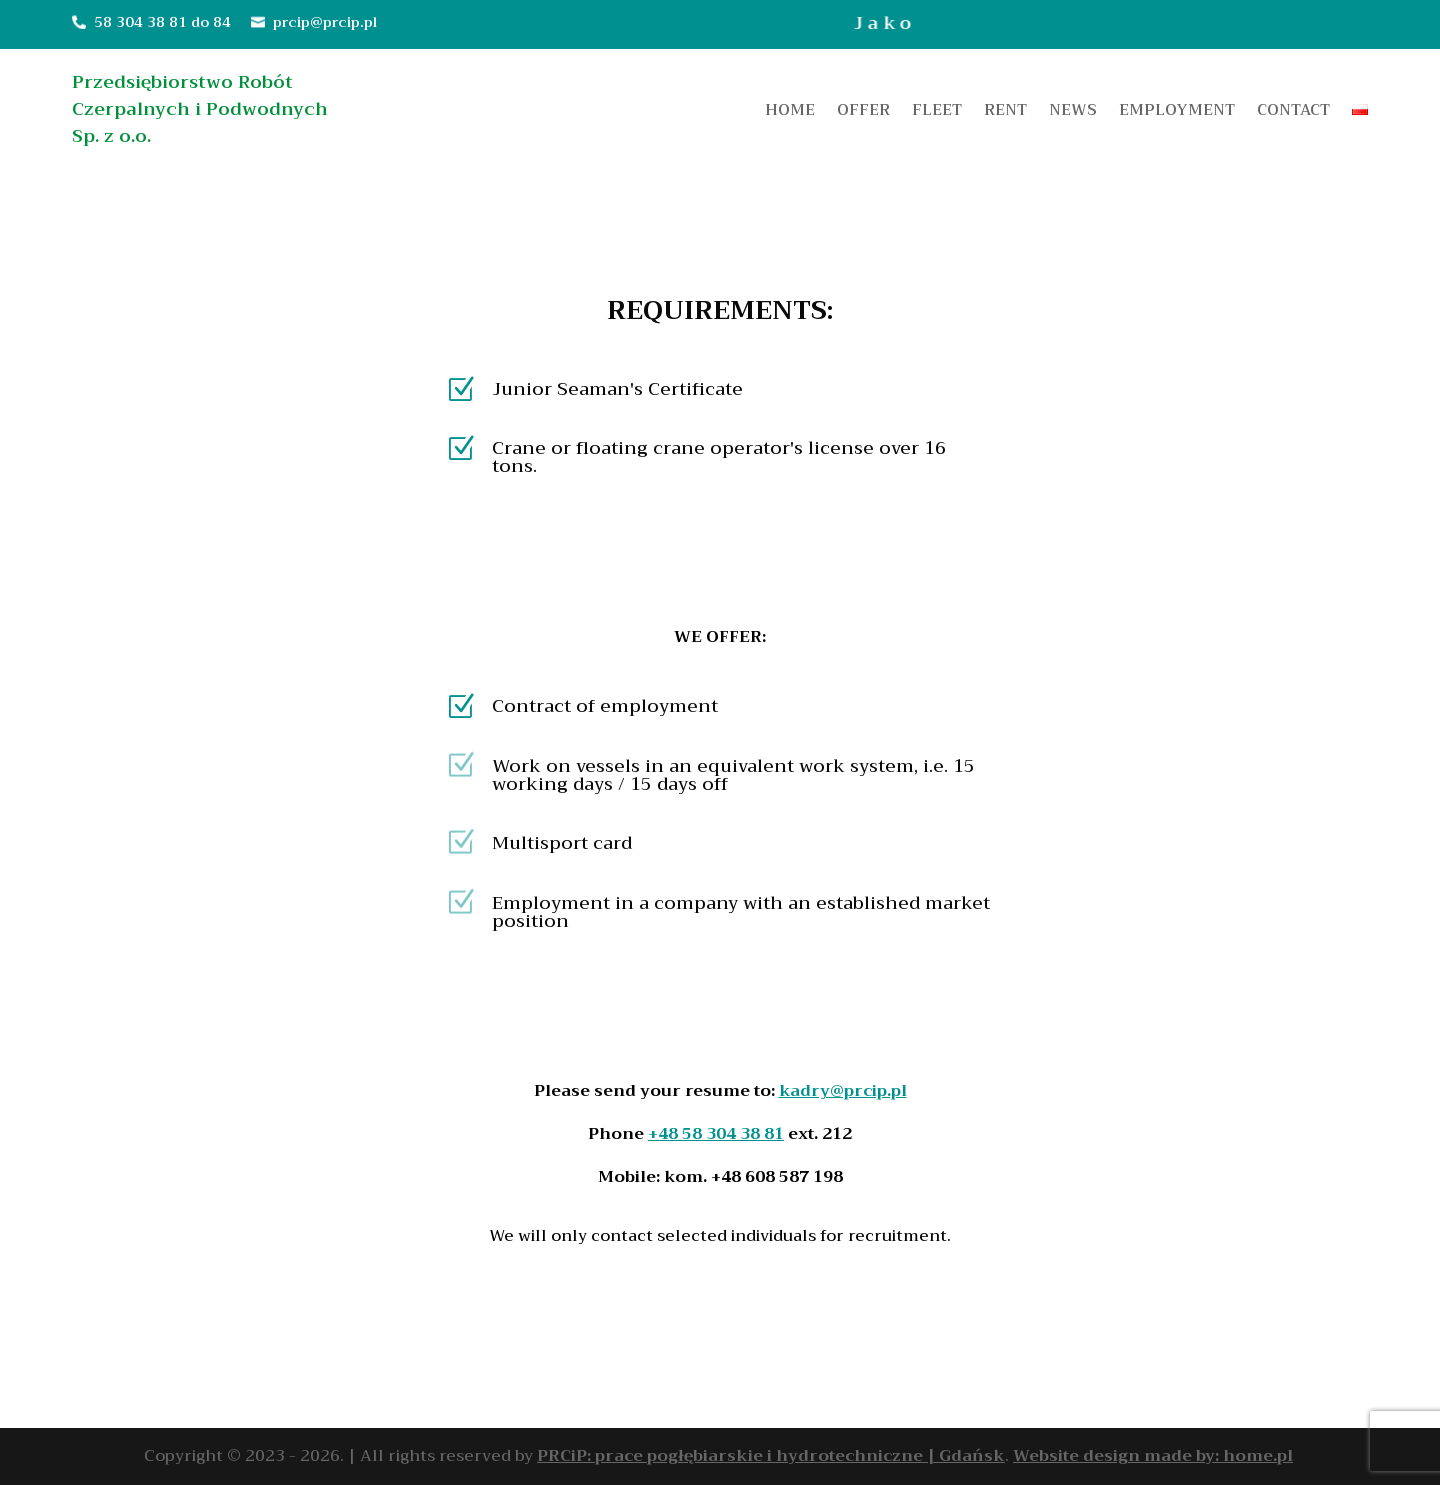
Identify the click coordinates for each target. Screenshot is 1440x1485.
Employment (1177, 113)
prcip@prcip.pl (325, 22)
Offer (863, 113)
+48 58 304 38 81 (716, 1134)
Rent (1005, 113)
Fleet (937, 113)
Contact (1293, 113)
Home (790, 113)
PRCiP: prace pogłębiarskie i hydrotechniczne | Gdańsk (771, 1456)
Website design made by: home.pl (1153, 1456)
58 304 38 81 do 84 (162, 22)
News (1073, 113)
